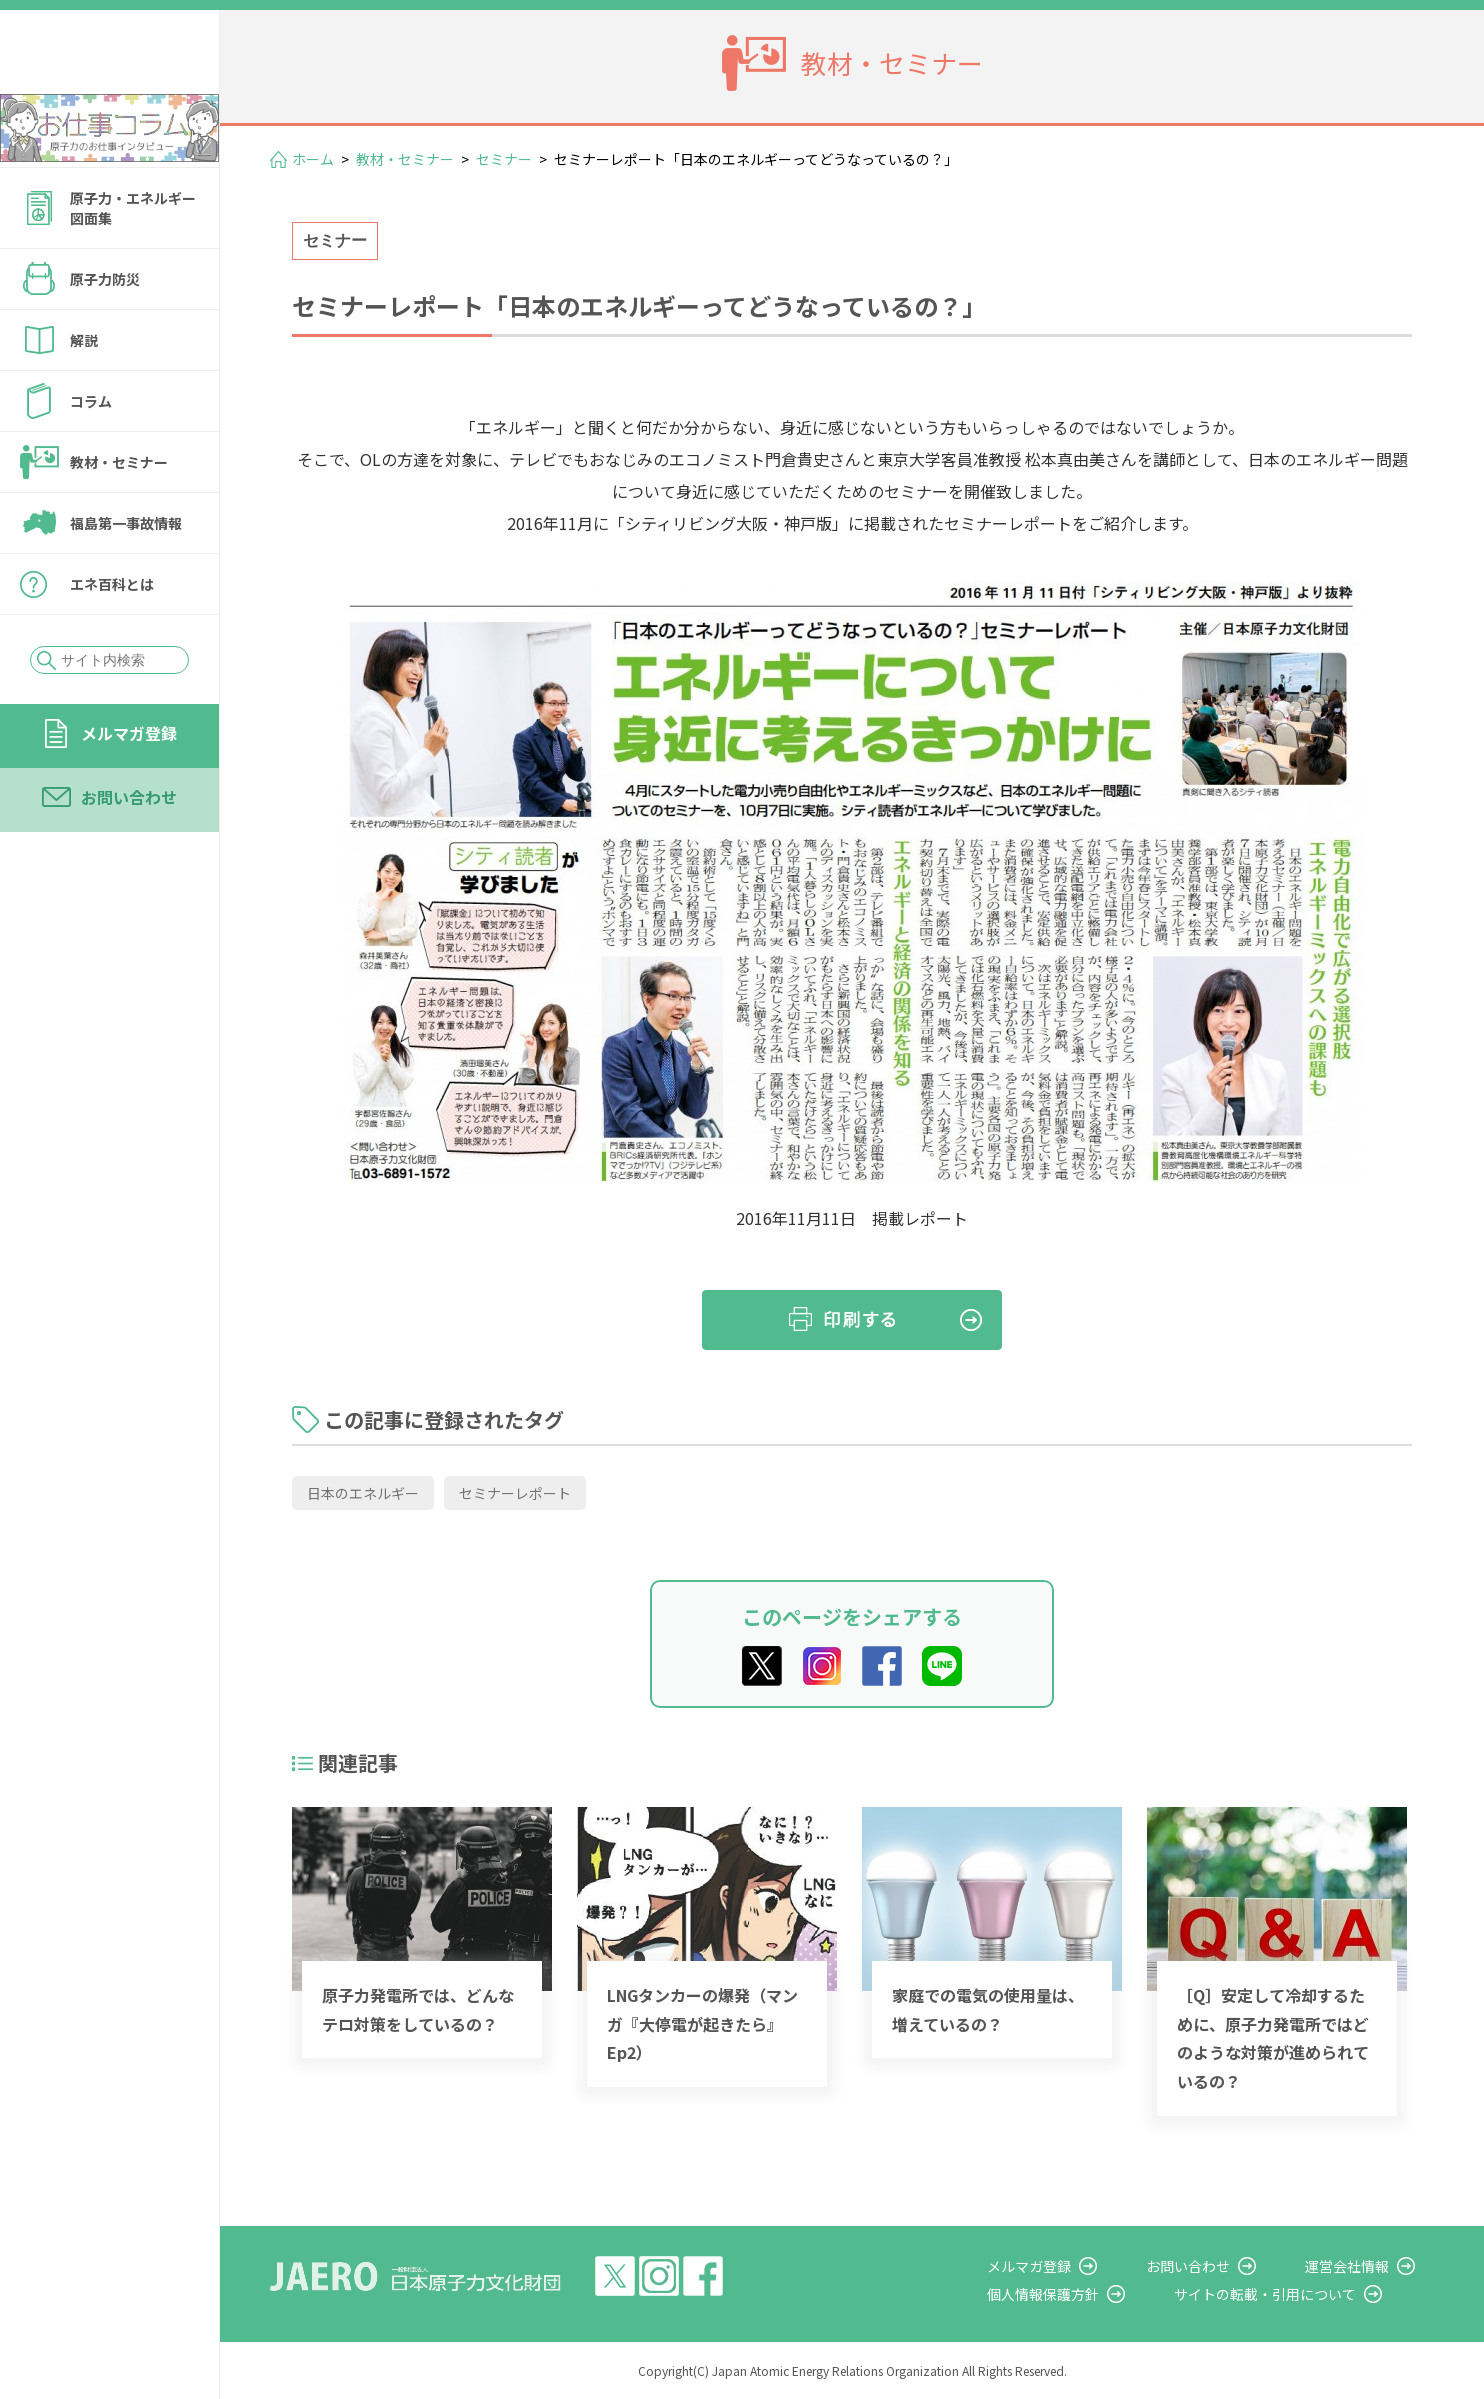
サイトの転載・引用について (1303, 2294)
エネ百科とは (112, 638)
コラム (91, 455)
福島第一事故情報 (126, 577)
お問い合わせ (129, 851)
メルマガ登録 (129, 787)
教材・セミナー (119, 516)
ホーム (313, 159)
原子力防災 (105, 333)
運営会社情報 (1366, 2266)
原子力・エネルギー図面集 (133, 262)
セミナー (504, 159)
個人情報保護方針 (1100, 2294)
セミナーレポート (515, 1493)
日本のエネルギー (363, 1493)
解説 (84, 394)
